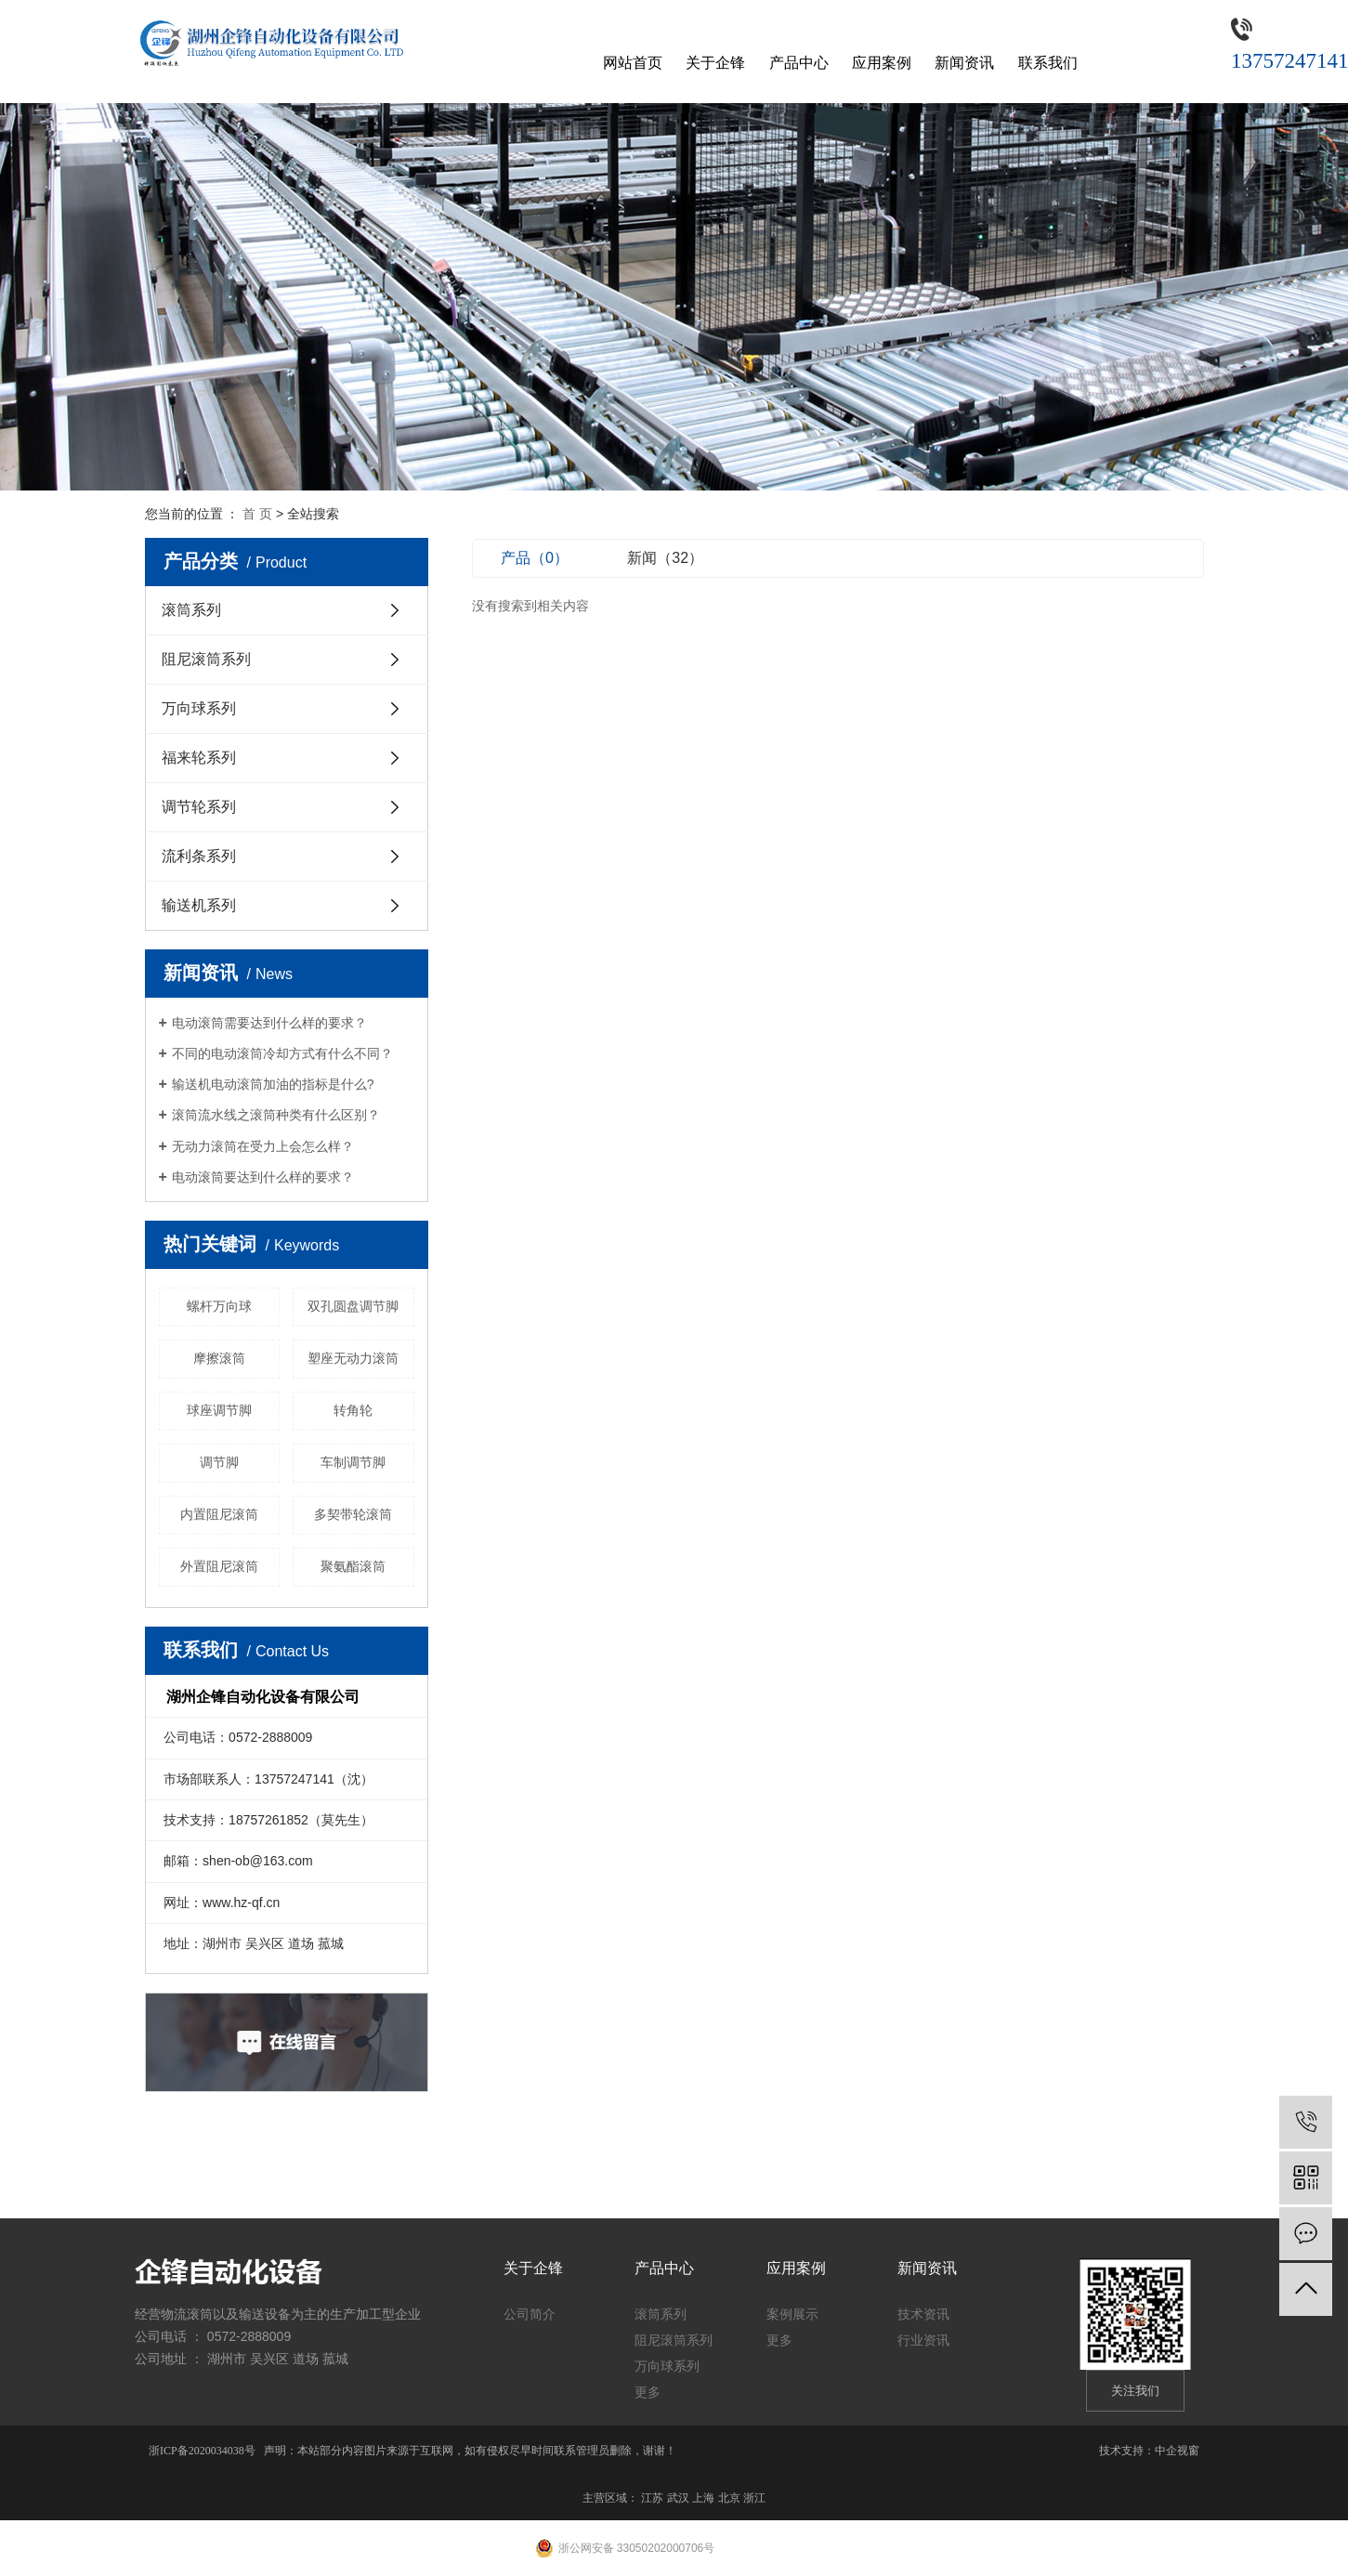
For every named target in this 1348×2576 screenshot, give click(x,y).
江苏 (652, 2497)
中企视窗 (1177, 2450)
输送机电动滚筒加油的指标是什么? (273, 1084)
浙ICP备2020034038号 (202, 2450)
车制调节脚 (353, 1462)
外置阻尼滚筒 (219, 1566)
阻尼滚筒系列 (206, 659)
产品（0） (535, 558)
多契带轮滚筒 (353, 1514)
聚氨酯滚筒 (353, 1566)
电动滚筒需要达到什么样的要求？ (269, 1022)
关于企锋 (715, 63)
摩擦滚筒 (219, 1358)
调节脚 (219, 1462)
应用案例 (881, 63)
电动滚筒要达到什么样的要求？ (263, 1177)
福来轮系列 (199, 757)
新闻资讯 (964, 63)
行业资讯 (923, 2340)
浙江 (754, 2497)
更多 (648, 2392)
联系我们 (1048, 63)
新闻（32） (665, 558)
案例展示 (792, 2314)
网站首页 (632, 63)
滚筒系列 (191, 610)
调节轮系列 (199, 807)
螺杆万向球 (219, 1306)
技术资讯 (923, 2314)
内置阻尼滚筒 (219, 1514)
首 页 (257, 513)
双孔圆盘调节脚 (353, 1306)
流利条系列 (199, 856)
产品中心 (799, 63)
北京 (729, 2497)
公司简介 (530, 2314)
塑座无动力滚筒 (353, 1358)
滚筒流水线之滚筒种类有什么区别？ (276, 1114)
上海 (703, 2497)
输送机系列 (199, 905)
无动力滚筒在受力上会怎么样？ (263, 1146)
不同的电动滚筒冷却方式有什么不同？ (282, 1053)
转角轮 (353, 1410)
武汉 (678, 2497)
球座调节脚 (219, 1410)
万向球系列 (199, 708)
